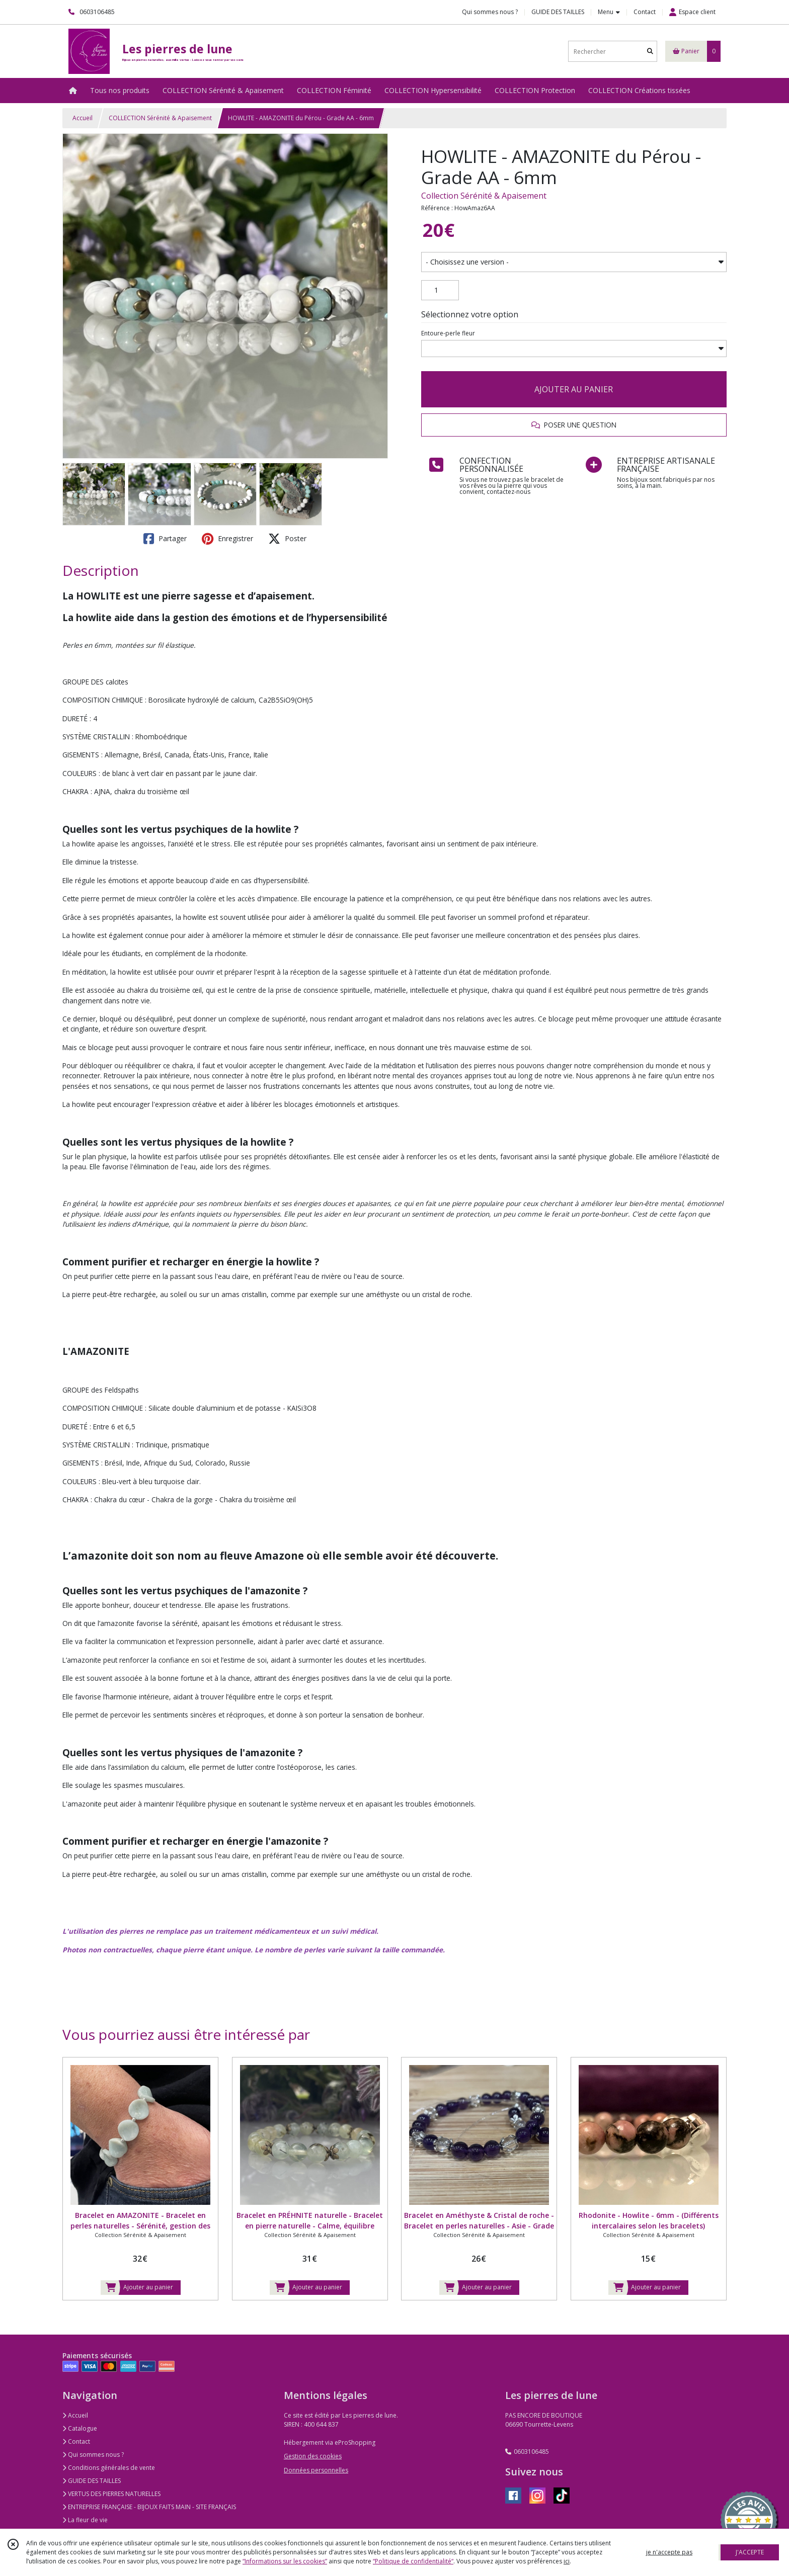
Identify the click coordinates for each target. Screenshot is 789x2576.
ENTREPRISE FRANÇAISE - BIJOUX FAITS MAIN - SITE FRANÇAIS (149, 2507)
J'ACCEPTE (750, 2552)
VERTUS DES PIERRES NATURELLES (111, 2493)
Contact (645, 12)
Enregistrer (227, 539)
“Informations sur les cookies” (285, 2561)
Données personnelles (316, 2470)
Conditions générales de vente (108, 2467)
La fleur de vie (85, 2520)
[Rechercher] (650, 51)
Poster (287, 539)
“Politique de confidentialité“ (413, 2561)
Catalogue (79, 2428)
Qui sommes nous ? (93, 2454)
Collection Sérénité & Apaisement (483, 195)
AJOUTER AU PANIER (573, 389)
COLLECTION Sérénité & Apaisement (160, 118)
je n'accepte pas (669, 2552)
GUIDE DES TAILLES (91, 2480)
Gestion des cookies (313, 2456)
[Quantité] (440, 290)
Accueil (82, 118)
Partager (165, 539)
